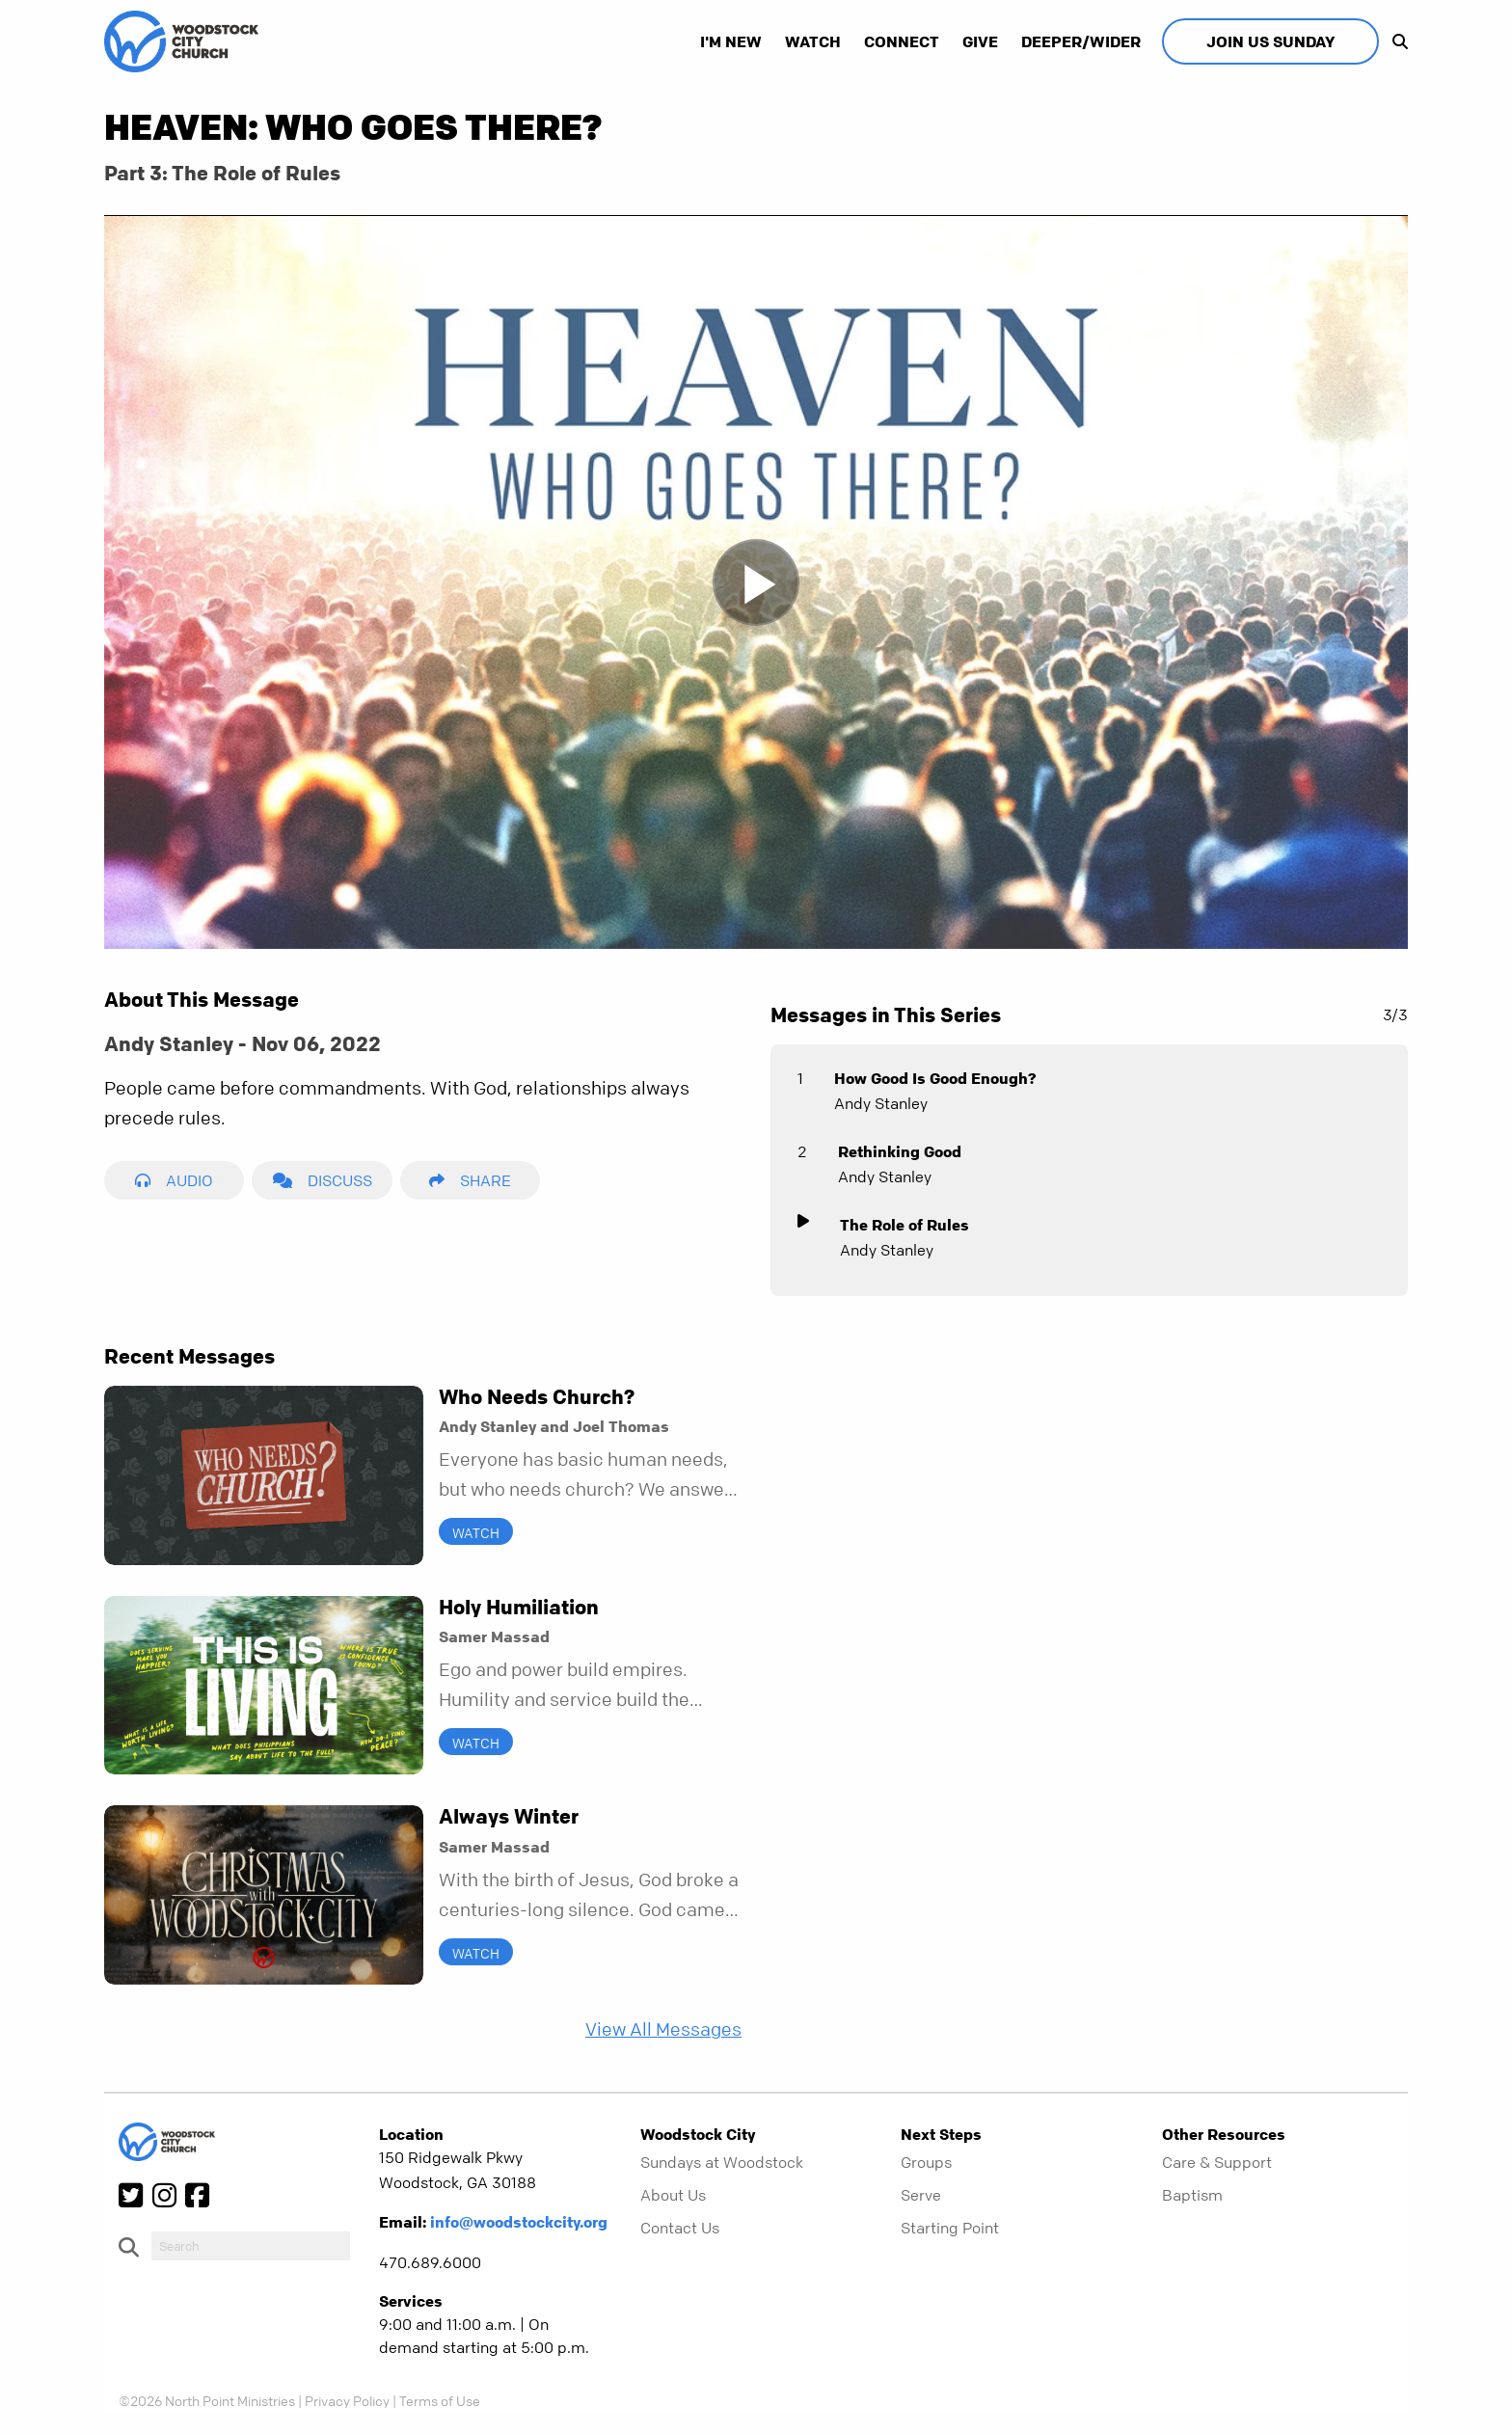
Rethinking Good (899, 1151)
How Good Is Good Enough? (935, 1078)
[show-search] (1395, 41)
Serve (921, 2194)
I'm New (731, 41)
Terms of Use (439, 2400)
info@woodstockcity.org (519, 2221)
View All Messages (663, 2029)
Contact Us (679, 2227)
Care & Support (1217, 2162)
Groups (926, 2162)
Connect (901, 41)
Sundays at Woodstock (721, 2162)
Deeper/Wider (1081, 41)
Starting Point (950, 2227)
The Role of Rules (904, 1224)
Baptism (1192, 2194)
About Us (673, 2194)
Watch (813, 41)
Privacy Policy (347, 2400)
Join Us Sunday (1270, 41)
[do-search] (250, 2245)
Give (980, 41)
